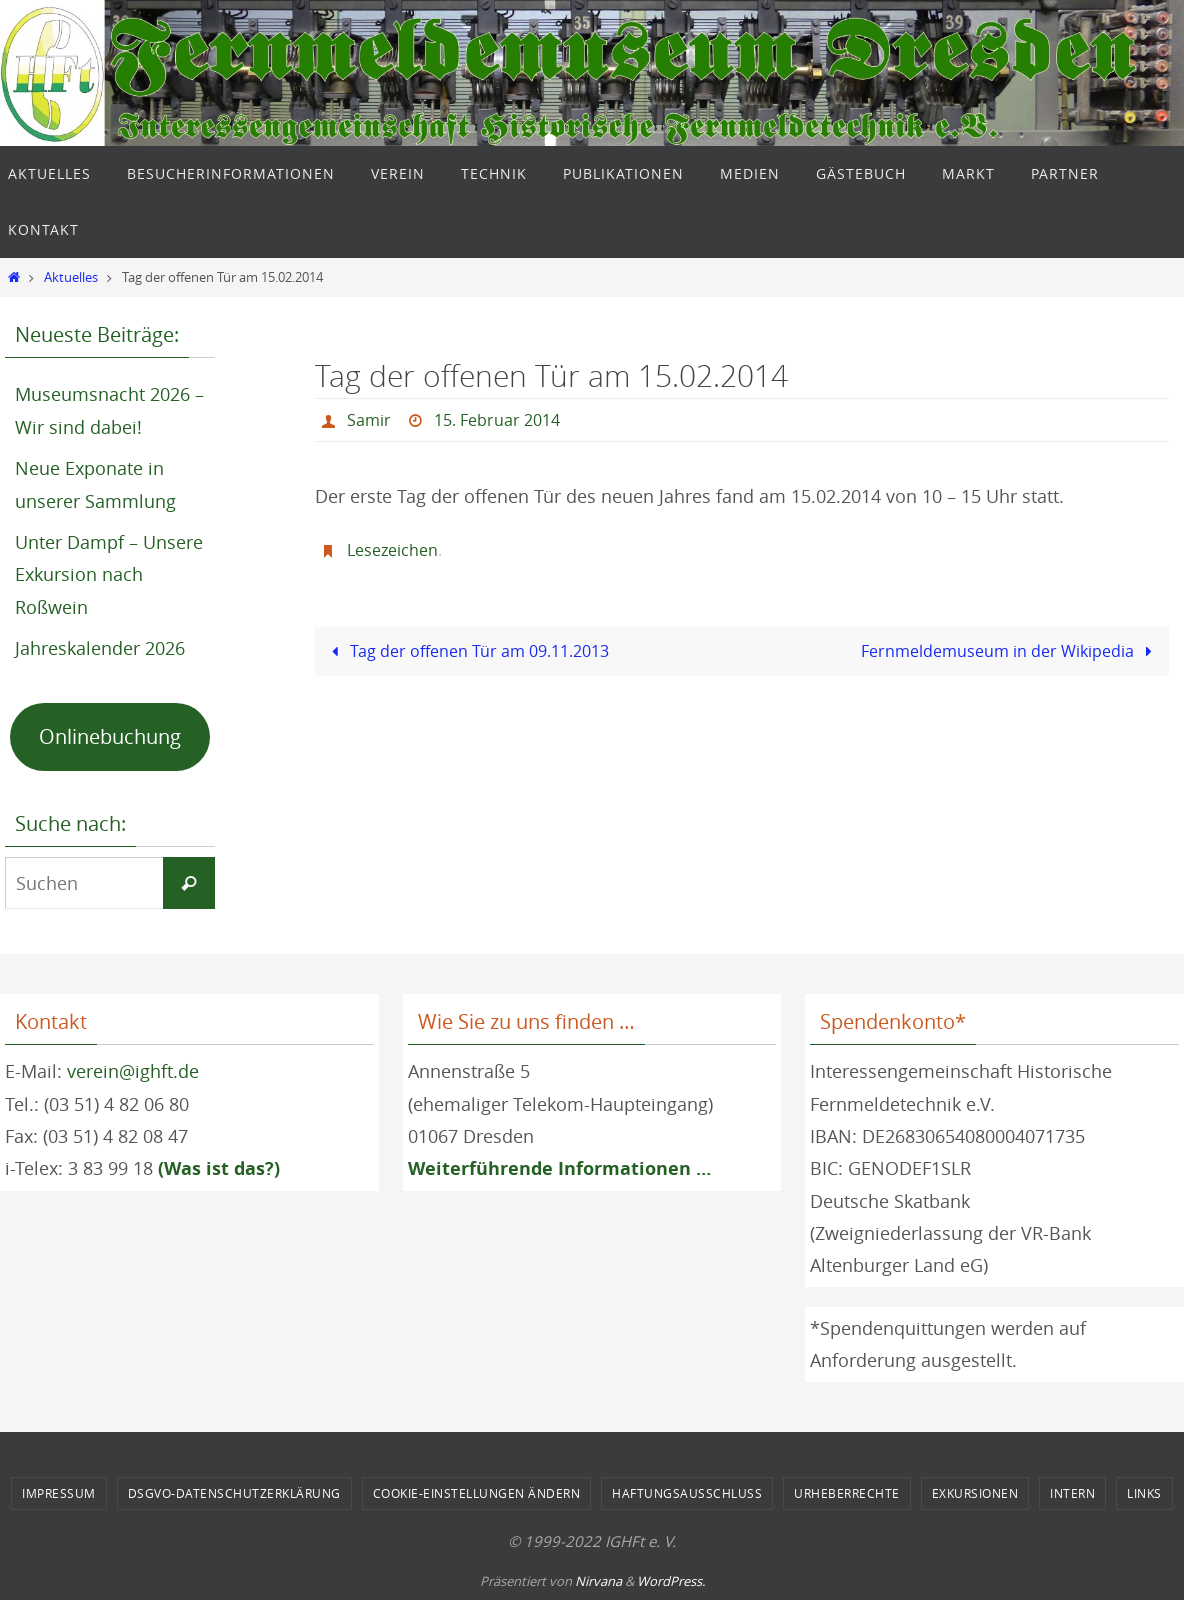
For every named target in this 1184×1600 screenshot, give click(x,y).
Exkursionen (975, 1493)
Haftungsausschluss (687, 1493)
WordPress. (671, 1581)
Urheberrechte (847, 1493)
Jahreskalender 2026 (100, 648)
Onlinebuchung (110, 736)
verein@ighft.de (133, 1071)
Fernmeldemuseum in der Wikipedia (1010, 651)
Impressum (59, 1493)
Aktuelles (71, 277)
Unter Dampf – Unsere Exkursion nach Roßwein (109, 574)
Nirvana (598, 1581)
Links (1144, 1493)
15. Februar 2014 (497, 420)
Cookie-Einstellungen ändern (477, 1493)
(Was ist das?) (219, 1168)
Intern (1072, 1493)
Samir (369, 420)
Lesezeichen (392, 550)
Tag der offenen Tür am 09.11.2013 (466, 651)
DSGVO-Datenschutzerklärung (234, 1493)
